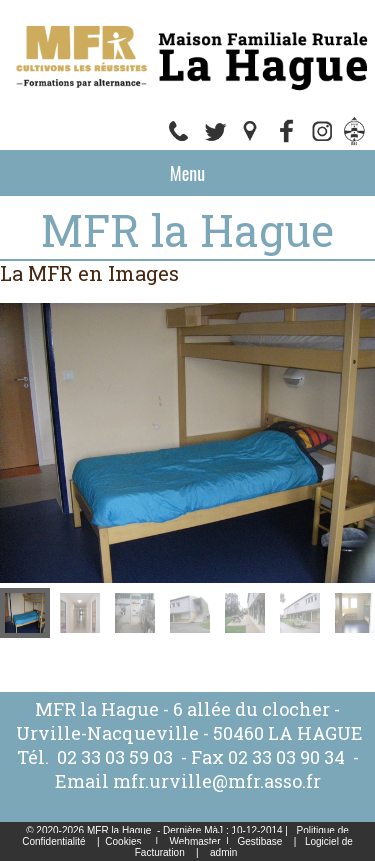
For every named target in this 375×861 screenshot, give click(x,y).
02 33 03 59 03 (115, 757)
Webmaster (195, 841)
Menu (187, 173)
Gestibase (259, 841)
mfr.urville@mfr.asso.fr (217, 781)
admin (223, 852)
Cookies (123, 841)
